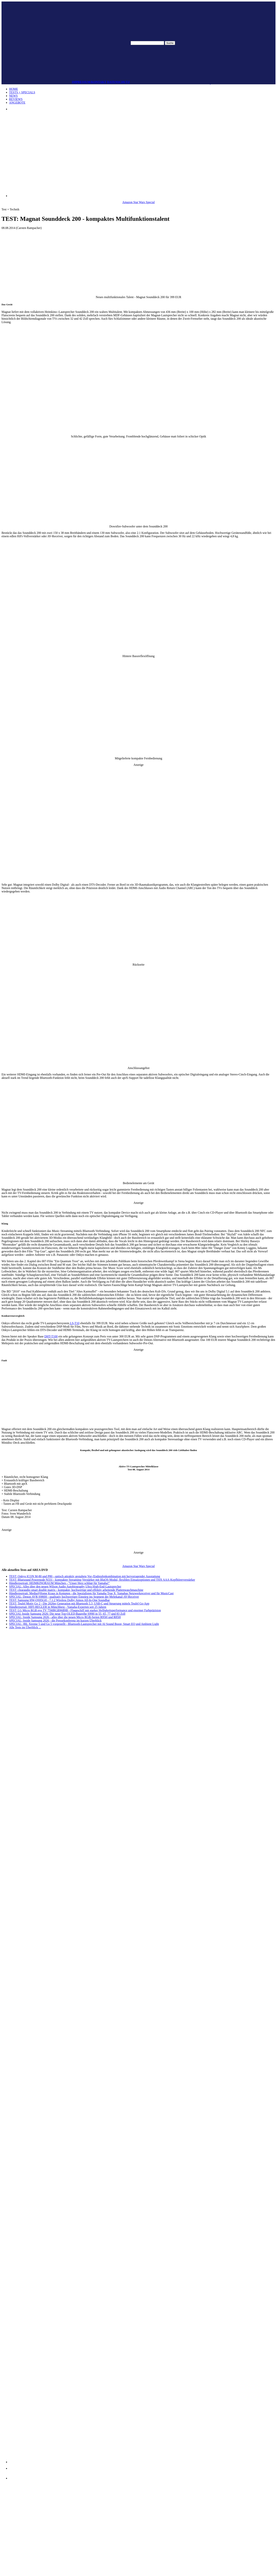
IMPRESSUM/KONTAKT (89, 82)
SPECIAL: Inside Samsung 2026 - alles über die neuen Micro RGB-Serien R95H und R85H (65, 1617)
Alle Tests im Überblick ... (25, 1627)
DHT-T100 (51, 1336)
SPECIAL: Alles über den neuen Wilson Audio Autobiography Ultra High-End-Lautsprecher (65, 1586)
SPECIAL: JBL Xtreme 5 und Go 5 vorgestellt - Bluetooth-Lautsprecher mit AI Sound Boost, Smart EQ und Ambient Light (84, 1624)
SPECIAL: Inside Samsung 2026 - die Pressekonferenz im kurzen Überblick (55, 1620)
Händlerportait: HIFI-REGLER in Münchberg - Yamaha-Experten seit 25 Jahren (57, 1607)
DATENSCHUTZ (118, 82)
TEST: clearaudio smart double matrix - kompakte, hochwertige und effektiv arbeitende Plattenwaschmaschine (76, 1589)
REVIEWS (16, 99)
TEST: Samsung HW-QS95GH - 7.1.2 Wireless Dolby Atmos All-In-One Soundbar (59, 1600)
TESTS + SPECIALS (22, 92)
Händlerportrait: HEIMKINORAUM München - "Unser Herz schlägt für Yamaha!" (59, 1583)
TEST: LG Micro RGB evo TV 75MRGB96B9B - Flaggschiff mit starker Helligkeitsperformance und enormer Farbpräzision (85, 1610)
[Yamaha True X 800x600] (138, 879)
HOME (13, 89)
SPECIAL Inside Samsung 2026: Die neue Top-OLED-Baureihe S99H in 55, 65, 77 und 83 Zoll (67, 1613)
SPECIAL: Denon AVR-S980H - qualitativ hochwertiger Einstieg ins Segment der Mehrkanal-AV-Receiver (74, 1596)
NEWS (13, 95)
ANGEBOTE (17, 102)
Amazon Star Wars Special (138, 202)
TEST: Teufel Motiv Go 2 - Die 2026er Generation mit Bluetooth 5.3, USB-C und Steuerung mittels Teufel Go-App (79, 1603)
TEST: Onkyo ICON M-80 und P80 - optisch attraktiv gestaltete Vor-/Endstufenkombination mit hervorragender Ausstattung (84, 1576)
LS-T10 (74, 1323)
